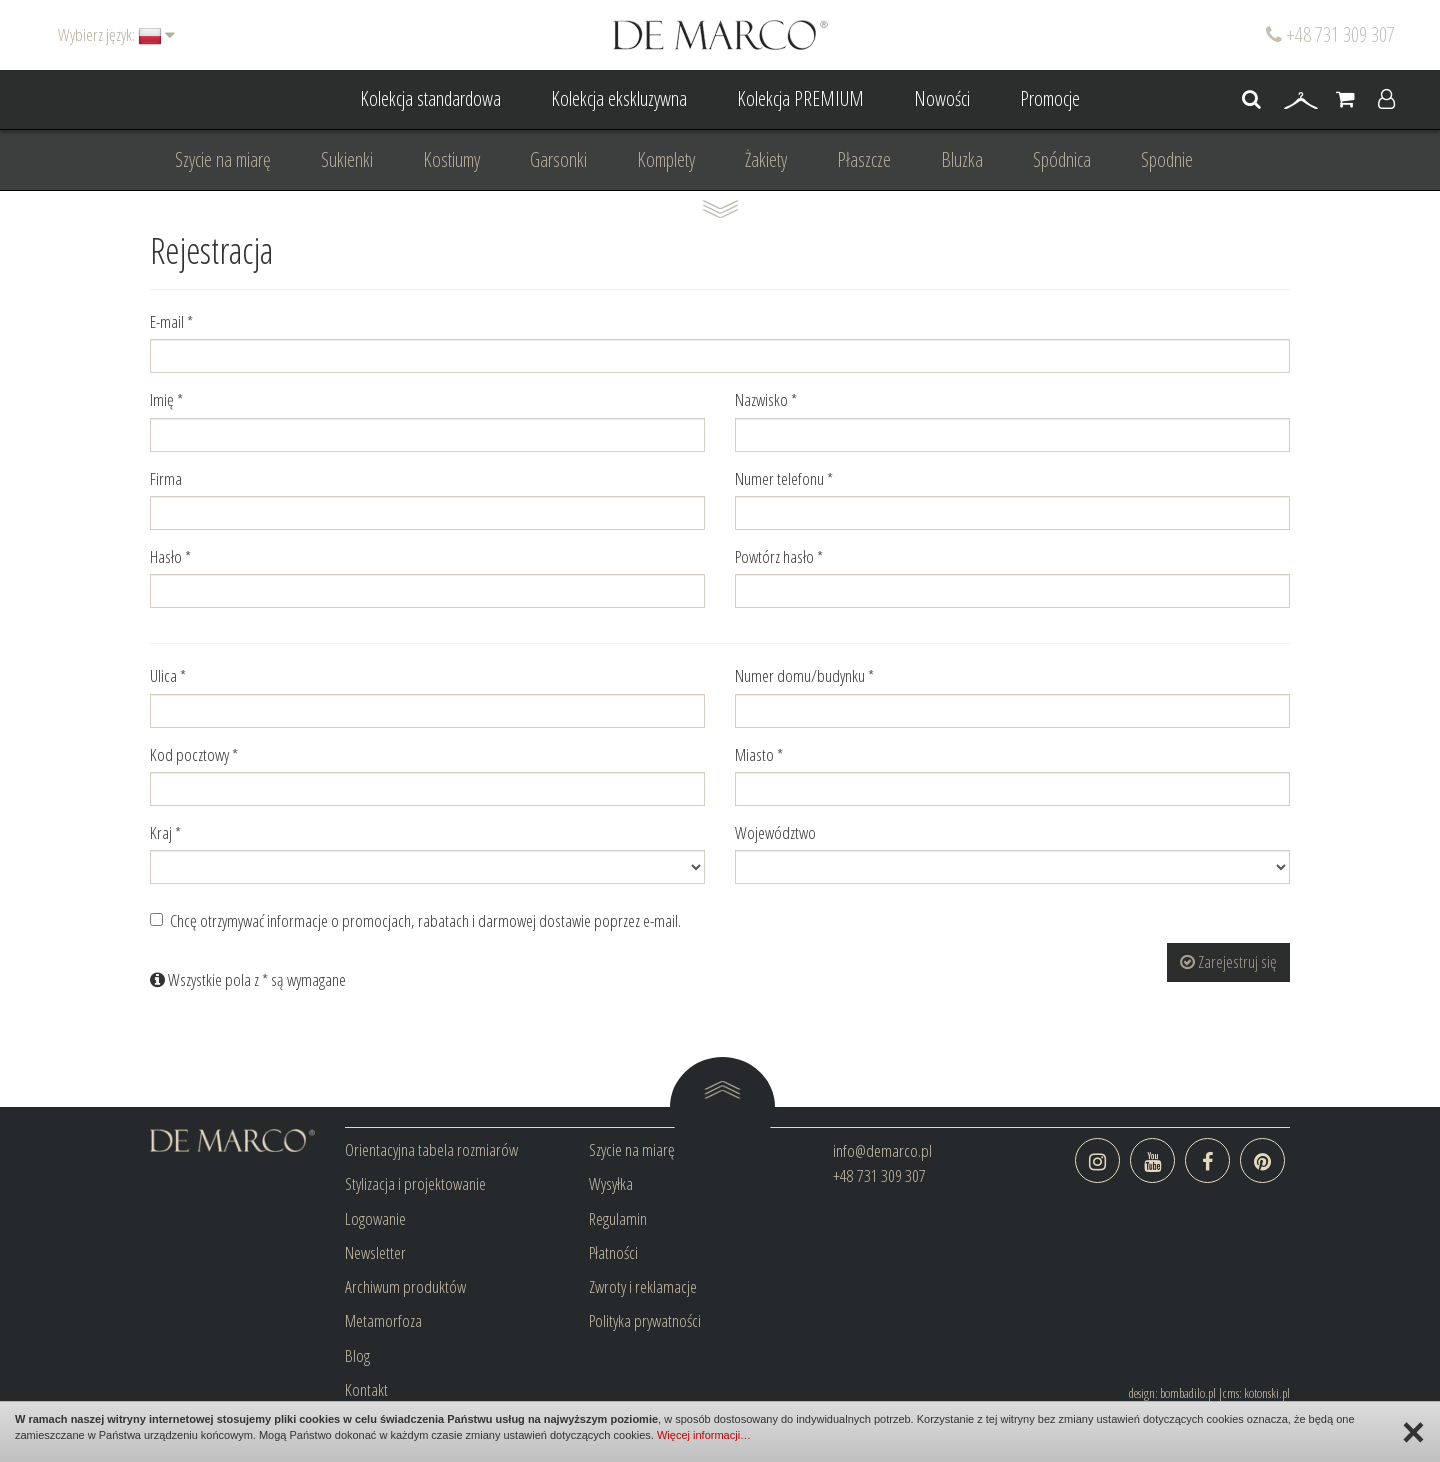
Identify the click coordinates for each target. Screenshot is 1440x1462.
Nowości (942, 98)
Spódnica (1062, 159)
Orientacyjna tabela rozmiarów (431, 1149)
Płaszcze (864, 159)
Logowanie (375, 1218)
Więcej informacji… (704, 1435)
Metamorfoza (383, 1320)
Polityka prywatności (645, 1320)
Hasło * (170, 556)
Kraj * (165, 832)
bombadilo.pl (1188, 1393)
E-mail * (171, 321)
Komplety (666, 159)
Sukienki (347, 159)
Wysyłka (611, 1183)
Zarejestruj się (1228, 961)
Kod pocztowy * (194, 754)
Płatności (613, 1252)
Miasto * (759, 754)
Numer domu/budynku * (804, 675)
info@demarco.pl (882, 1150)
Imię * (166, 399)
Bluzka (962, 159)
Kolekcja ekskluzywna (619, 98)
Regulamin (618, 1218)
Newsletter (375, 1252)
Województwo (775, 832)
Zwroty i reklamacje (643, 1286)
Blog (357, 1355)
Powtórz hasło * (779, 556)
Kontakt (366, 1389)
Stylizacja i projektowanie (415, 1183)
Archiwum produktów (405, 1286)
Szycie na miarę (223, 159)
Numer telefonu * (784, 478)
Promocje (1050, 98)
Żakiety (766, 159)
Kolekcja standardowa (430, 98)
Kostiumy (451, 159)
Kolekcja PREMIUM (800, 98)
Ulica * (168, 675)
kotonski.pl (1267, 1393)
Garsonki (558, 159)
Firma (166, 478)
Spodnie (1167, 159)
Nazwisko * (766, 399)
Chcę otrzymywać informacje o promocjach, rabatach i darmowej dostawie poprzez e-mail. (415, 920)
